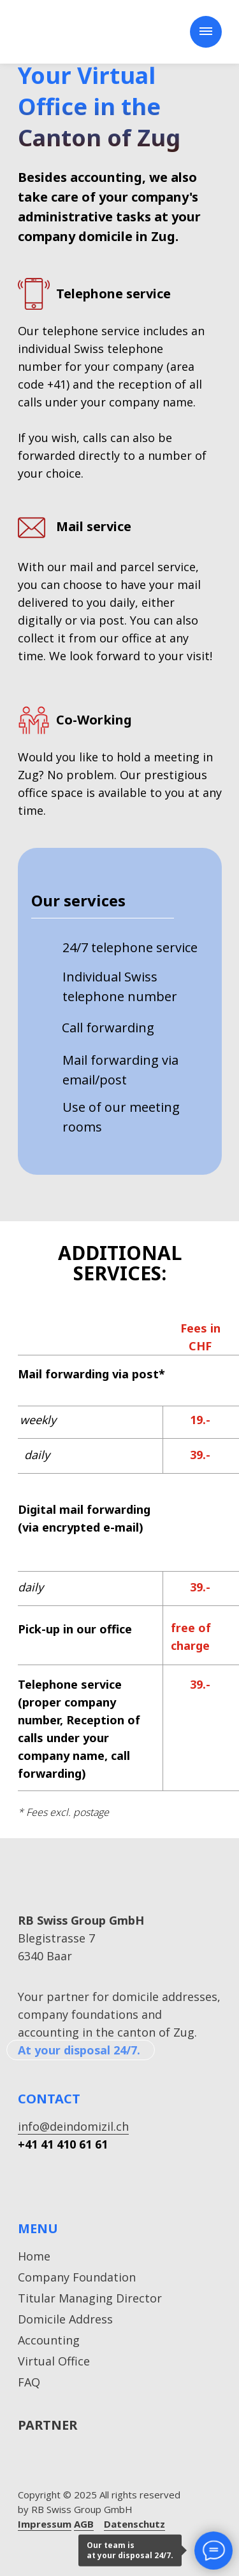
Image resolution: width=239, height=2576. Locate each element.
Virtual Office (54, 2361)
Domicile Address (65, 2319)
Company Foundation (77, 2277)
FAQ (29, 2382)
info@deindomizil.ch (73, 2126)
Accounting (49, 2340)
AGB (84, 2523)
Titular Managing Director (90, 2298)
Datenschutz (134, 2523)
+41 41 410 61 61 (63, 2144)
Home (34, 2256)
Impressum (44, 2523)
